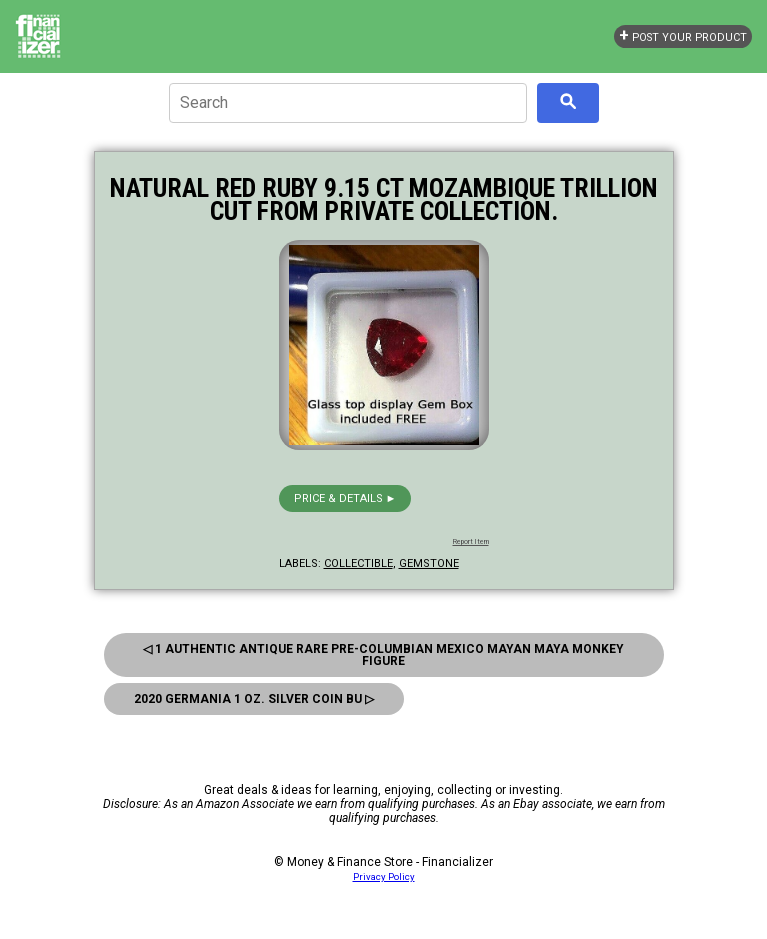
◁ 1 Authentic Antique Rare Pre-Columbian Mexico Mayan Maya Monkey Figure (383, 655)
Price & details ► (345, 498)
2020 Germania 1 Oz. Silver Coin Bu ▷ (254, 699)
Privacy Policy (384, 876)
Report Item (471, 542)
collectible (358, 563)
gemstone (429, 563)
